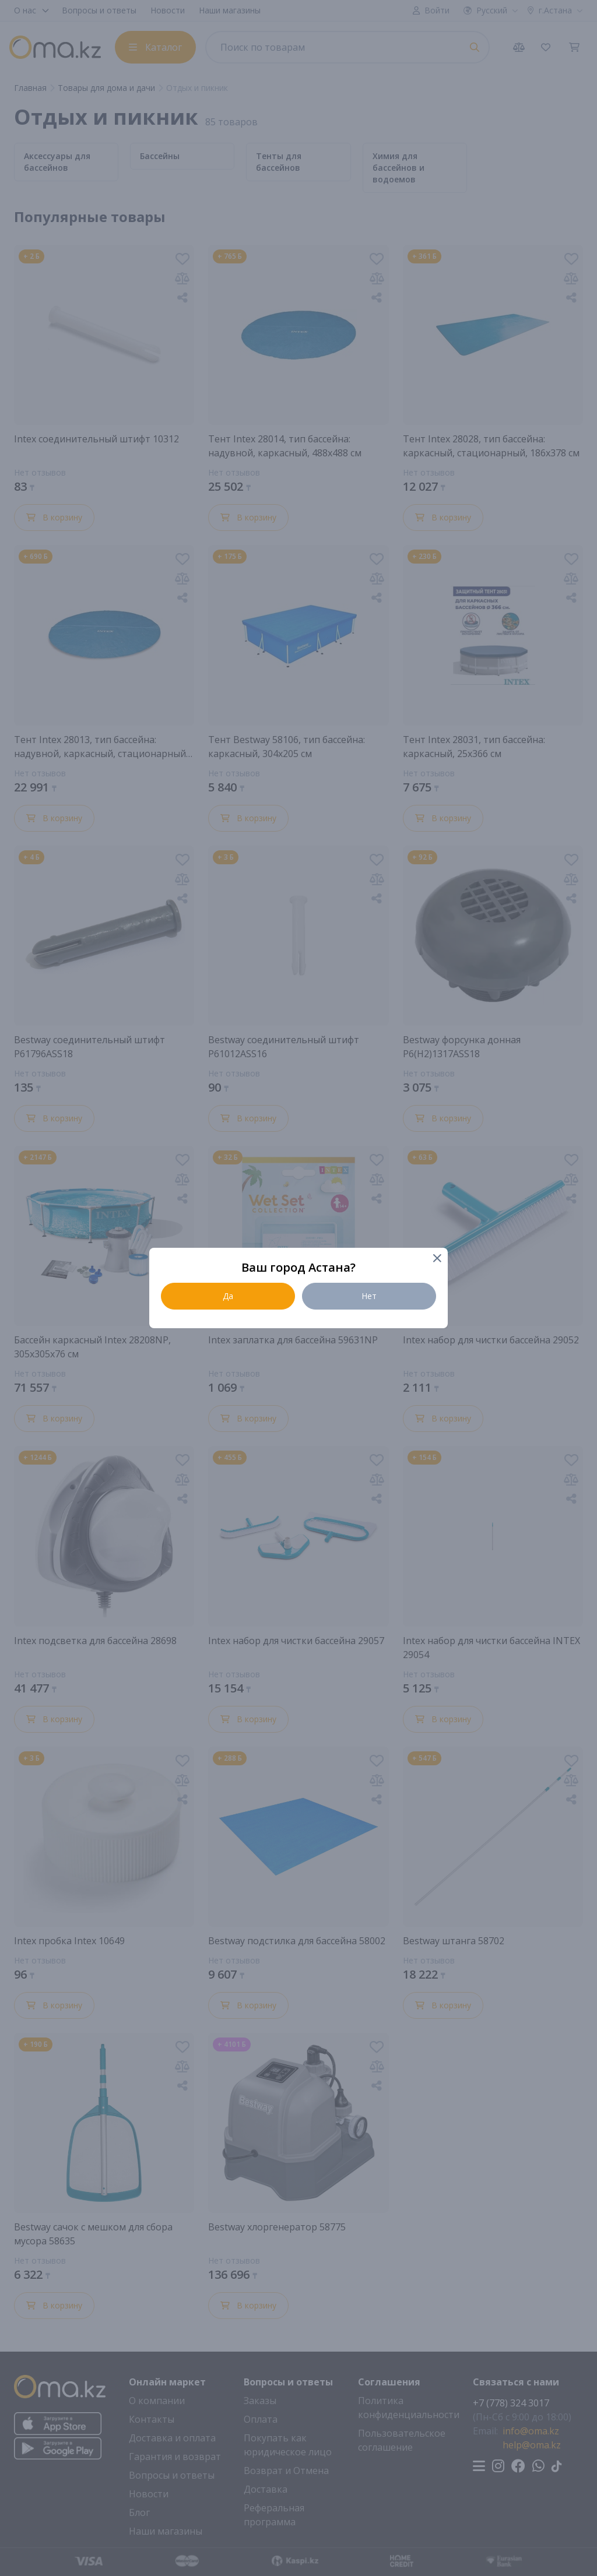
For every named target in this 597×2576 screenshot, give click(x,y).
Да (228, 1295)
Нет (369, 1295)
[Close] (436, 1259)
